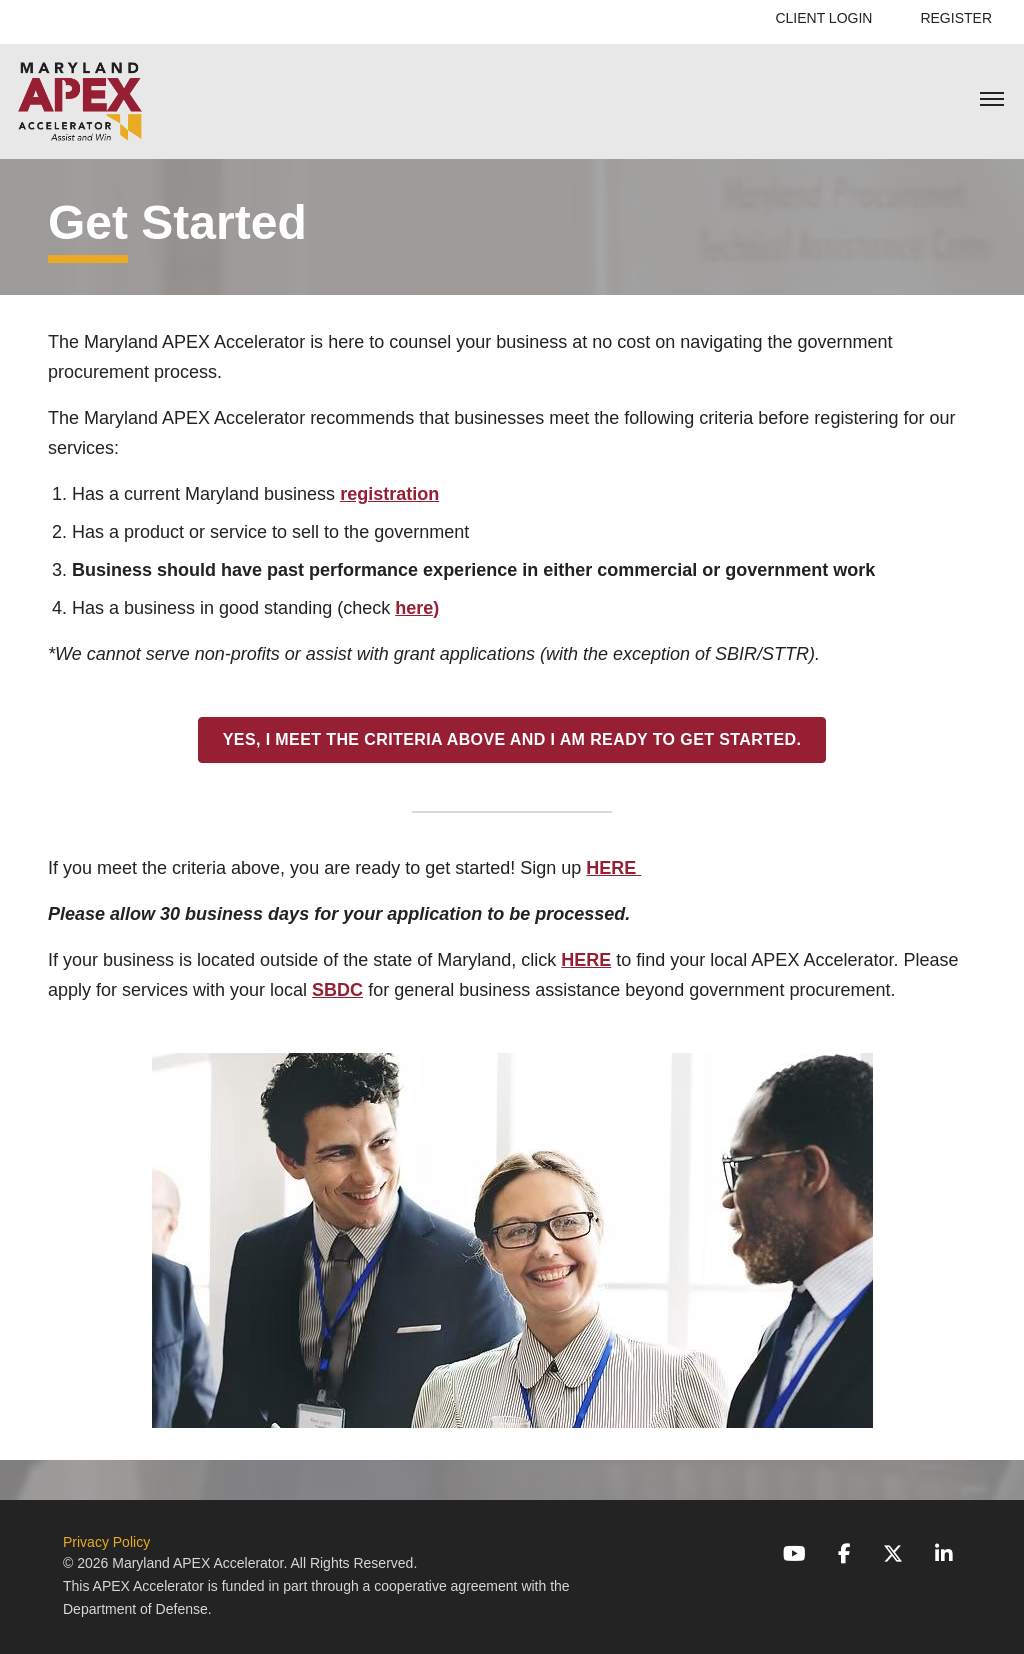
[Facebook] (844, 1554)
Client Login (823, 18)
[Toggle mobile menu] (992, 101)
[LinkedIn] (944, 1554)
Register (956, 18)
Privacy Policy (106, 1542)
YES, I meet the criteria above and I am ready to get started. (512, 739)
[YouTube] (794, 1554)
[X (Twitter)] (893, 1554)
